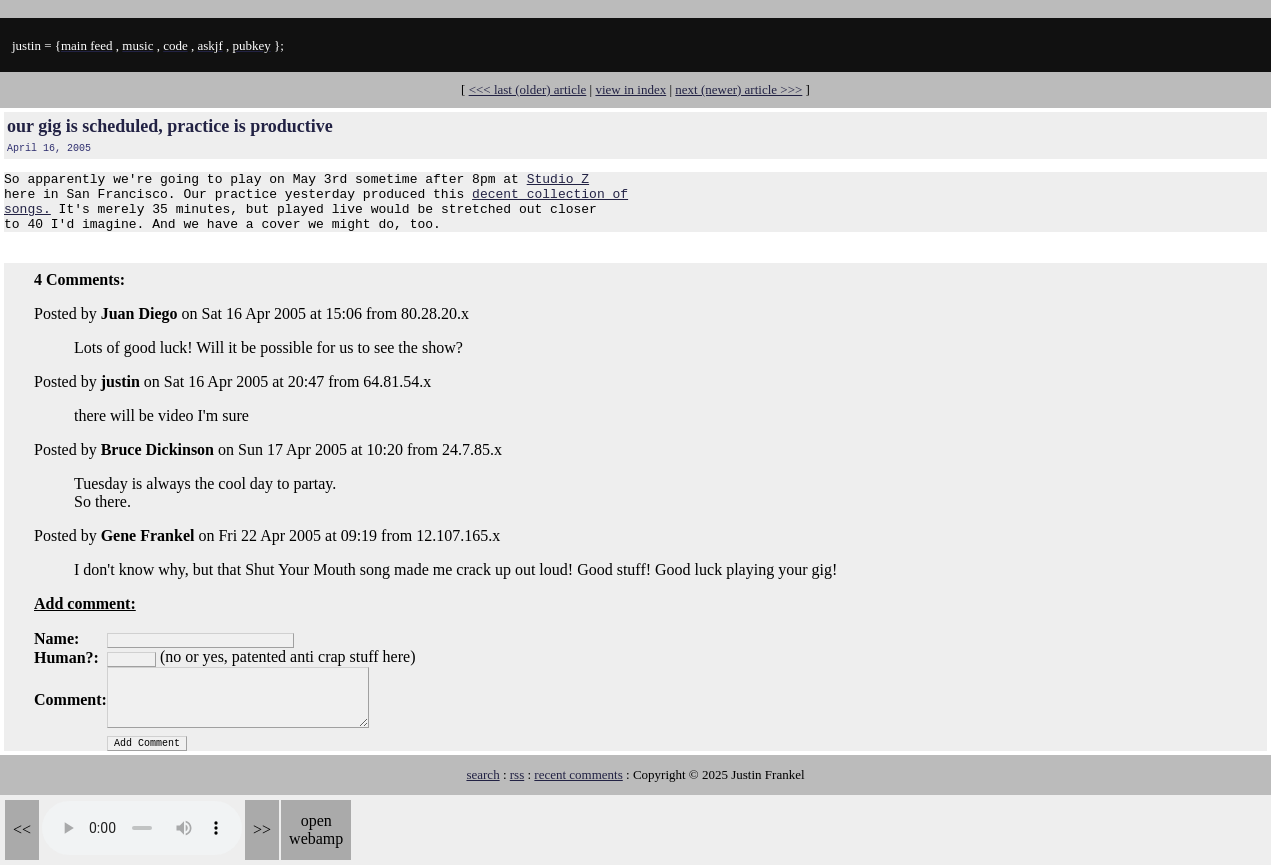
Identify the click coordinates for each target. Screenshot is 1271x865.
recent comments (578, 786)
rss (517, 786)
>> (262, 829)
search (482, 786)
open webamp (316, 829)
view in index (630, 89)
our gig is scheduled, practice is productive (170, 126)
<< (22, 829)
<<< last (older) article (528, 89)
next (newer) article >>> (738, 89)
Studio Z (558, 181)
